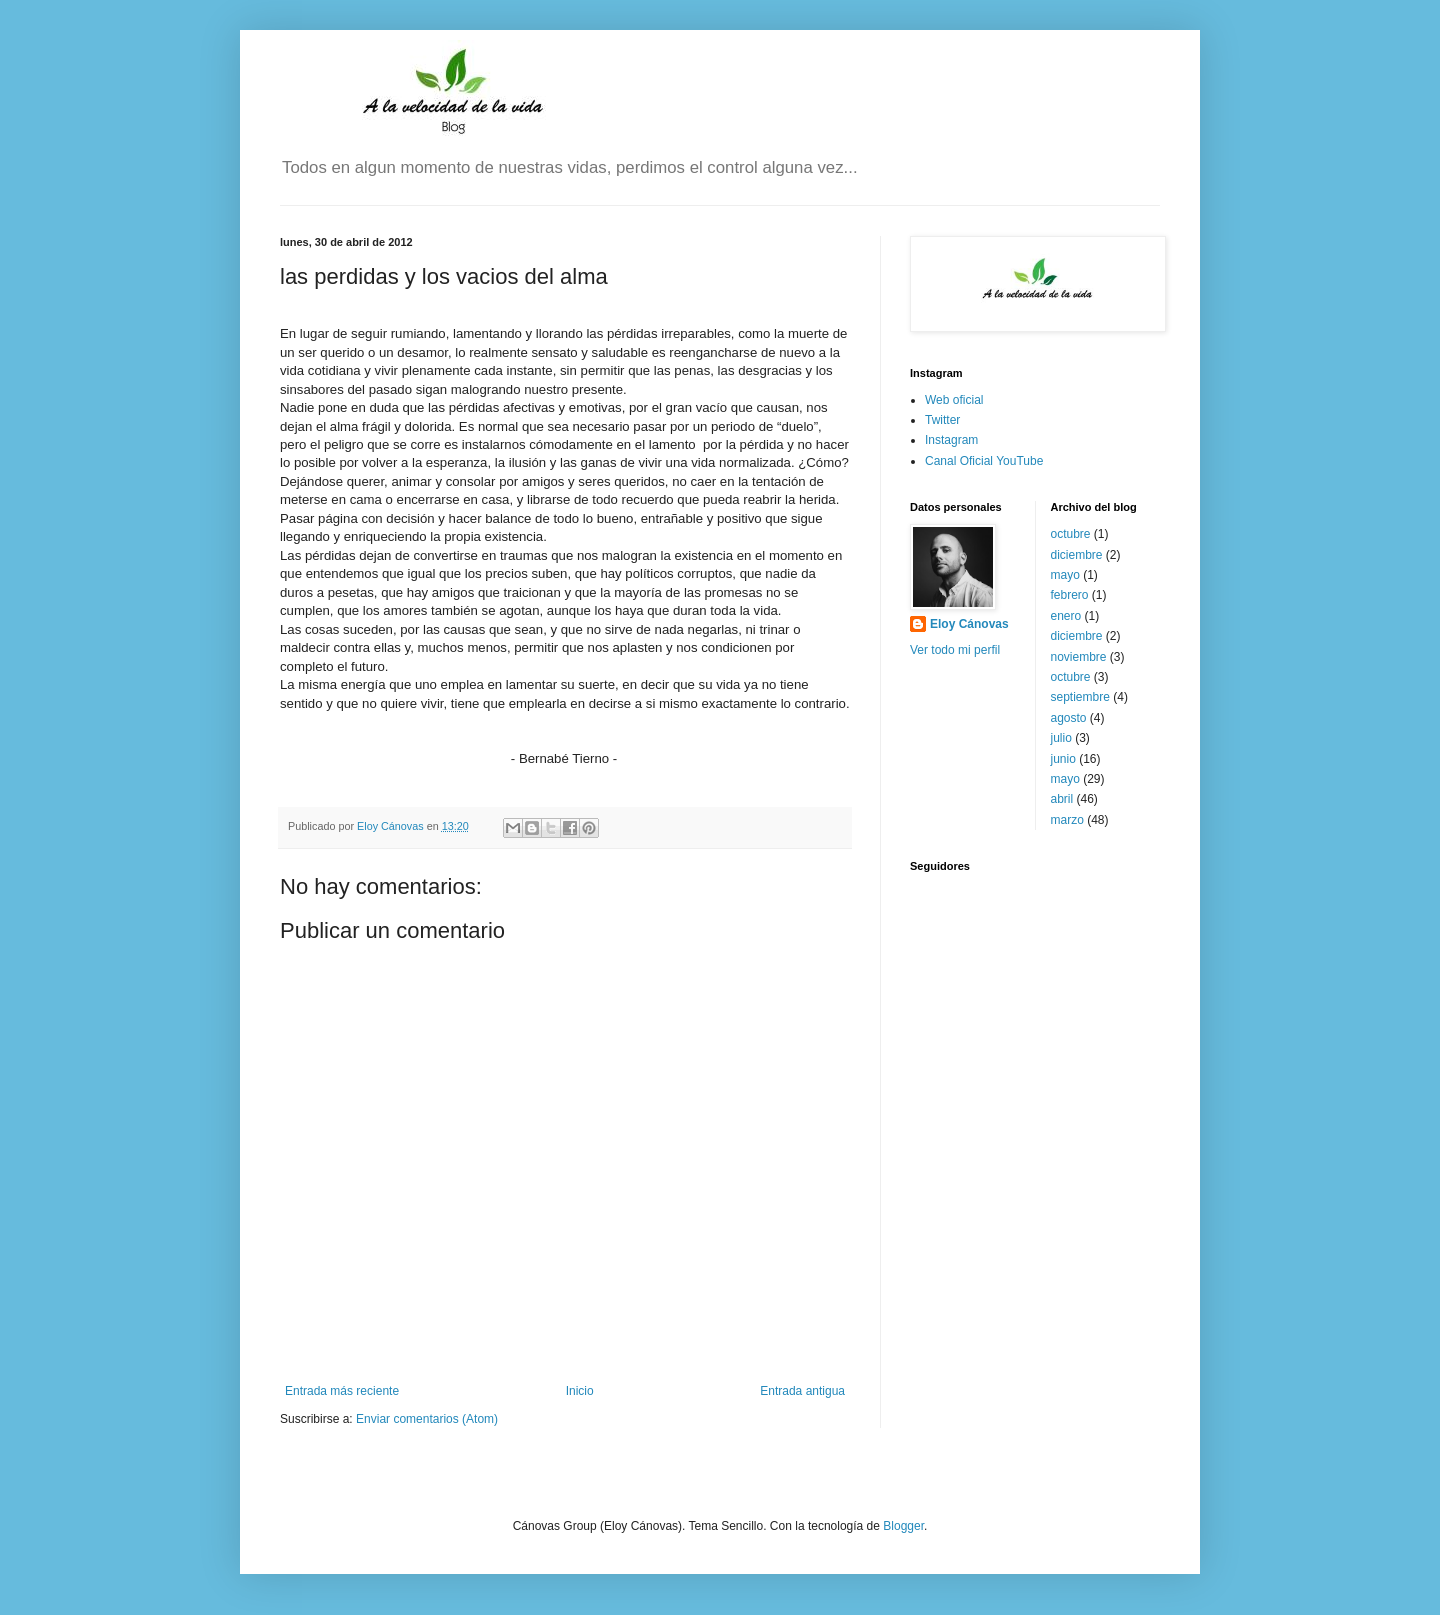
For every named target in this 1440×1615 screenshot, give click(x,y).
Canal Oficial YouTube (984, 461)
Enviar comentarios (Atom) (427, 1419)
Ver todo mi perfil (955, 650)
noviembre (1079, 657)
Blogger (903, 1526)
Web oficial (954, 400)
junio (1063, 759)
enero (1066, 616)
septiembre (1080, 697)
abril (1062, 799)
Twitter (942, 420)
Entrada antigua (802, 1391)
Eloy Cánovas (969, 624)
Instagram (951, 440)
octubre (1071, 534)
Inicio (580, 1391)
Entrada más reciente (342, 1391)
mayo (1065, 575)
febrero (1070, 595)
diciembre (1077, 555)
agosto (1069, 718)
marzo (1067, 820)
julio (1061, 738)
